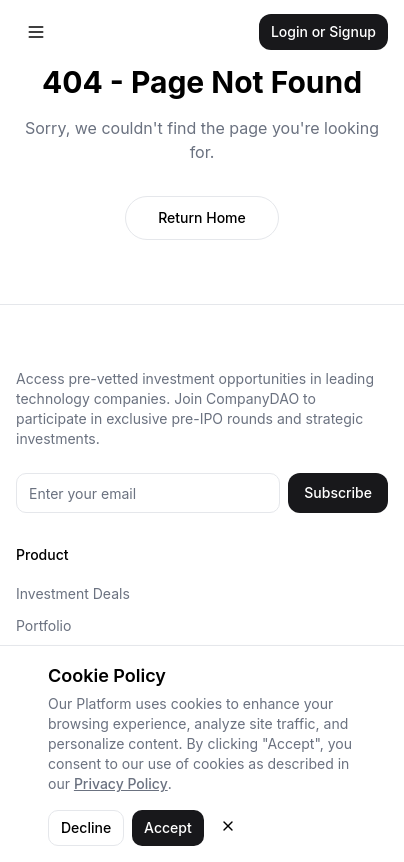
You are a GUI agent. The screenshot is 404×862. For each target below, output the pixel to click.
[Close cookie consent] (228, 826)
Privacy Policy (121, 783)
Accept (168, 827)
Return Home (202, 217)
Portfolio (43, 625)
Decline (86, 827)
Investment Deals (73, 593)
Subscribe (338, 492)
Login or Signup (323, 31)
